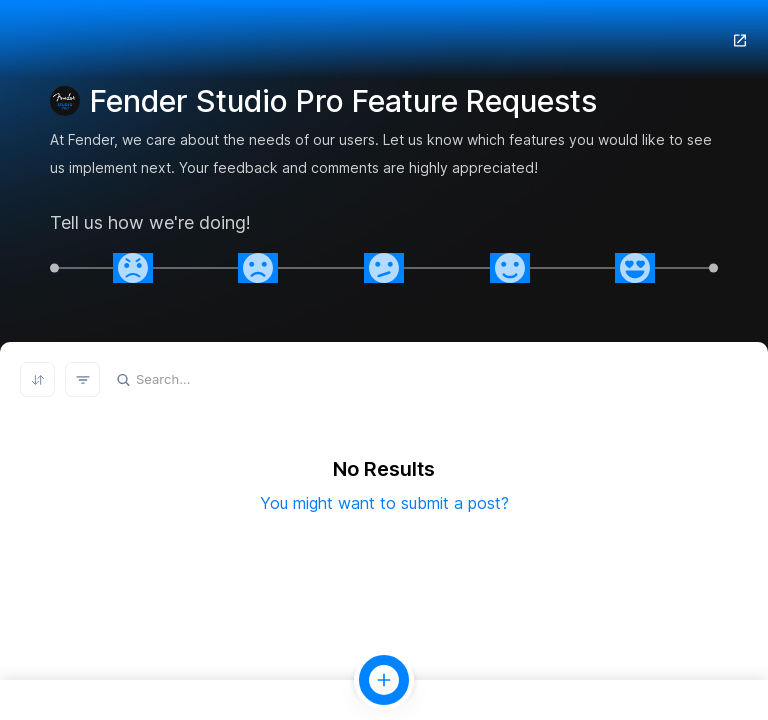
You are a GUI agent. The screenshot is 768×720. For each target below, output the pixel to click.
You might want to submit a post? (384, 503)
